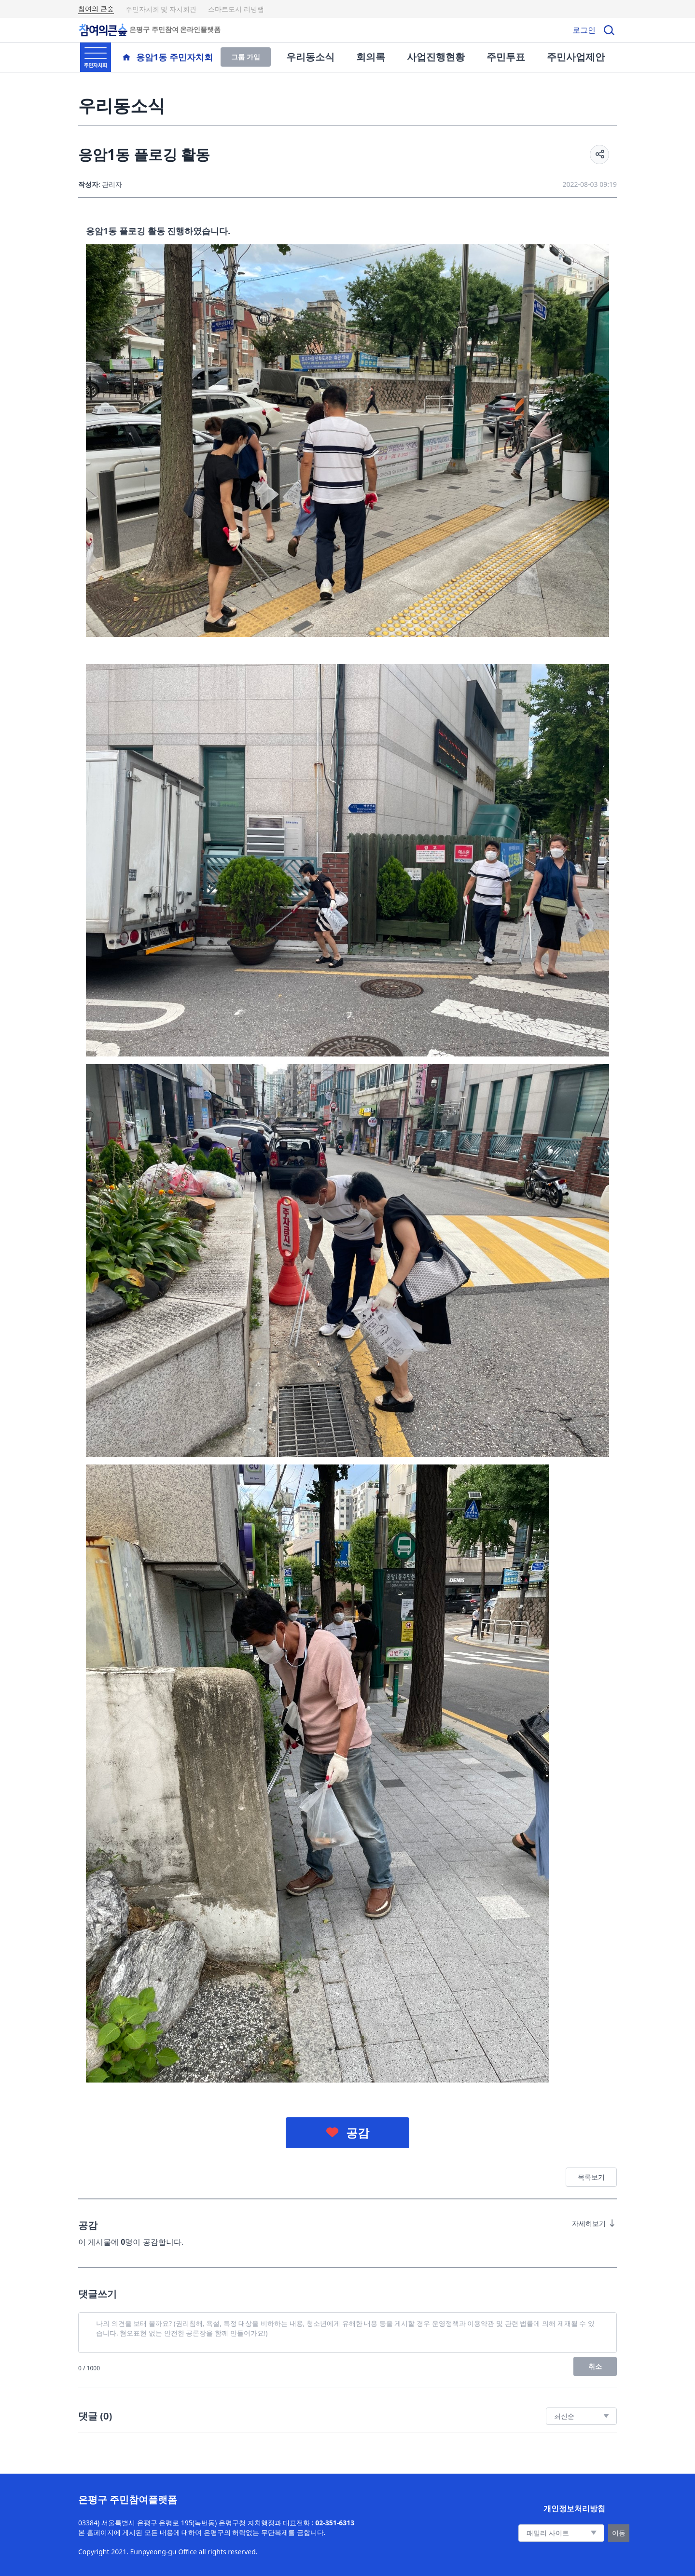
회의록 (370, 56)
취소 (595, 2366)
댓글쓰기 (97, 2293)
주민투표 (505, 56)
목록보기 (591, 2177)
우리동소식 (310, 56)
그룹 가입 (245, 56)
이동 (619, 2532)
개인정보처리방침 (574, 2508)
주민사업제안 (576, 56)
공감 (357, 2132)
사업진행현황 (436, 56)
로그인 (584, 30)
